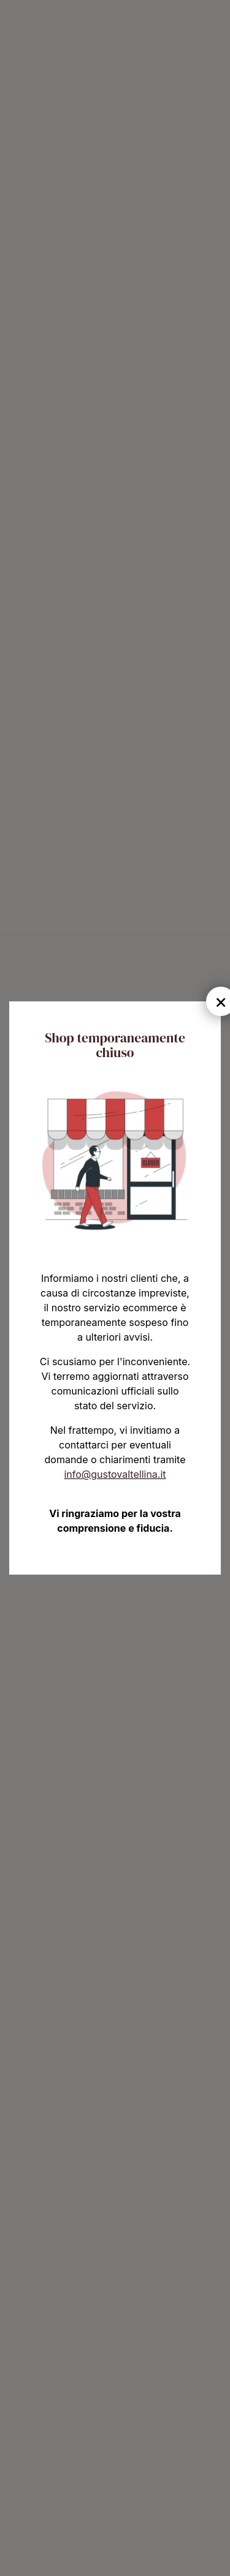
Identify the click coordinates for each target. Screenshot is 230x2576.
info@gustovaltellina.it (115, 1474)
